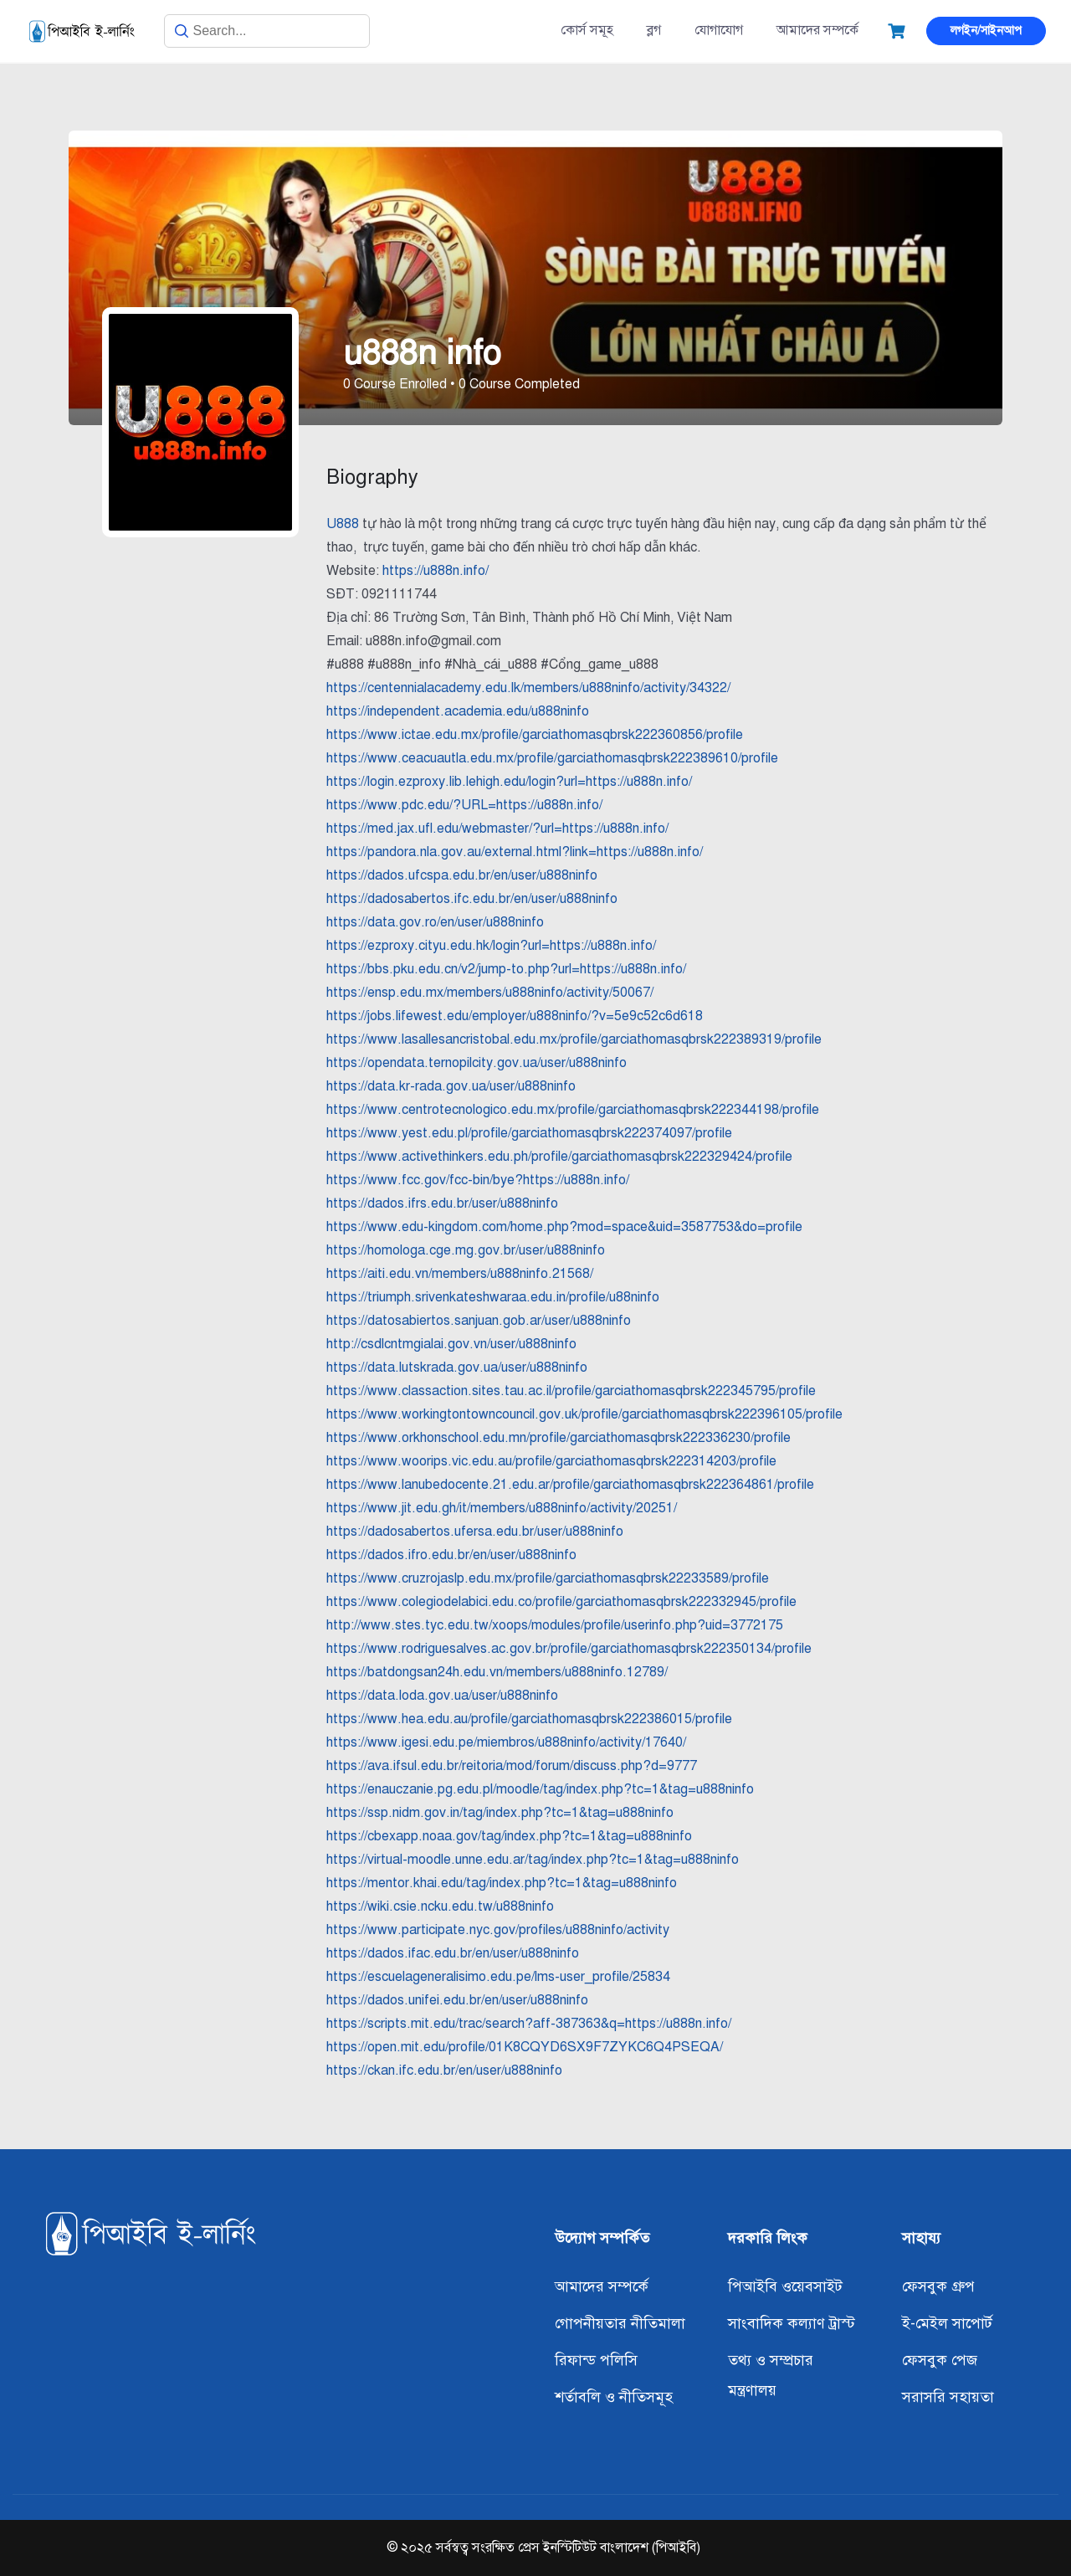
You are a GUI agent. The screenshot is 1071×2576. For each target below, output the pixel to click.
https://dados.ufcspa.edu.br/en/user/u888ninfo (461, 875)
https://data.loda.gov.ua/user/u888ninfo (442, 1695)
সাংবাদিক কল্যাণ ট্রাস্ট (791, 2323)
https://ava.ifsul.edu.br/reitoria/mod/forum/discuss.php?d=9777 (511, 1766)
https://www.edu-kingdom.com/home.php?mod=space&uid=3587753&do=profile (564, 1227)
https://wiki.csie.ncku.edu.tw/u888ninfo (440, 1906)
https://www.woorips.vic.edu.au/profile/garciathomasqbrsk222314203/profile (551, 1461)
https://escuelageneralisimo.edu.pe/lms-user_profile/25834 (498, 1976)
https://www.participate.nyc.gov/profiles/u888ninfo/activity (497, 1930)
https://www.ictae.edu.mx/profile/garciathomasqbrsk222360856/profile (534, 734)
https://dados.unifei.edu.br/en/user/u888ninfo (457, 2000)
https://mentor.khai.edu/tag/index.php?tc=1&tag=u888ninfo (501, 1883)
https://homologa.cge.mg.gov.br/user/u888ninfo (465, 1250)
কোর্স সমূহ (587, 30)
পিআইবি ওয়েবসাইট (785, 2286)
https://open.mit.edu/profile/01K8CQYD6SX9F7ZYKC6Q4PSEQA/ (524, 2047)
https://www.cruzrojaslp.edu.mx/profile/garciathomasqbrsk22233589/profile (547, 1578)
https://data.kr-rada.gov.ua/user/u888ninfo (451, 1086)
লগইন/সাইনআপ (986, 30)
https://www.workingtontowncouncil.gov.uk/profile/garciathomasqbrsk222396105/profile (584, 1414)
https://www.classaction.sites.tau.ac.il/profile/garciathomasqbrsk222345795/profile (571, 1391)
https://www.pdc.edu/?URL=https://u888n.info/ (464, 805)
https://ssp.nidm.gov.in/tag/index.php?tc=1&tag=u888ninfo (500, 1812)
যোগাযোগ (718, 30)
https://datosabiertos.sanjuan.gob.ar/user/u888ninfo (478, 1320)
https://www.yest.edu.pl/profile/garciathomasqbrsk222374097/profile (529, 1133)
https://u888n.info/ (435, 570)
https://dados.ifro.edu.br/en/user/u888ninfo (451, 1555)
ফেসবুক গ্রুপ (938, 2286)
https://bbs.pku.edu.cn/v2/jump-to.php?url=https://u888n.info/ (506, 969)
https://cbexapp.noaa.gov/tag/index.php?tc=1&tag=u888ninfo (509, 1836)
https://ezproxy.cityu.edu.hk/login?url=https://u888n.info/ (491, 945)
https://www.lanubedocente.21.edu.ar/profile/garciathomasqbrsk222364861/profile (570, 1484)
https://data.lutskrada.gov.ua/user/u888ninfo (456, 1367)
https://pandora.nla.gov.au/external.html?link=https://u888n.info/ (514, 852)
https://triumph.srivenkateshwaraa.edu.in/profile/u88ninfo (492, 1297)
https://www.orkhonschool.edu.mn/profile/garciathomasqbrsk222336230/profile (558, 1437)
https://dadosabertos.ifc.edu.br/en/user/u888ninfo (471, 898)
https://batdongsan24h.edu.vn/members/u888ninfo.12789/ (497, 1672)
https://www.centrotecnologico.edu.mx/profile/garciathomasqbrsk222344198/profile (572, 1109)
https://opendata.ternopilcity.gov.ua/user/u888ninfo (476, 1063)
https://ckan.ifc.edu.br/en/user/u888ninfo (444, 2070)
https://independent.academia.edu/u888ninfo (457, 711)
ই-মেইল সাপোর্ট (947, 2323)
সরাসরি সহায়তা (948, 2397)
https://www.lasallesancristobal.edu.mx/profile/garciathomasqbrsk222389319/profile (574, 1039)
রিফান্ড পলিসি (596, 2360)
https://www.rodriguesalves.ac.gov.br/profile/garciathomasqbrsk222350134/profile (569, 1648)
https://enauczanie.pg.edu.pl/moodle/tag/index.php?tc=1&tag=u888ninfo (540, 1789)
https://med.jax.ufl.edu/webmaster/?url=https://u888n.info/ (497, 828)
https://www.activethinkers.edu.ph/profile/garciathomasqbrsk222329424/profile (559, 1156)
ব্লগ (654, 30)
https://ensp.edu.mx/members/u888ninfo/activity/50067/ (489, 992)
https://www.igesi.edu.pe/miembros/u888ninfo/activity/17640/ (506, 1742)
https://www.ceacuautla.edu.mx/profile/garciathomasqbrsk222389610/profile (552, 758)
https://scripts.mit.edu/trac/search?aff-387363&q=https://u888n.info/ (528, 2023)
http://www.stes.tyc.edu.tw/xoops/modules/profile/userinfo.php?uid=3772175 (554, 1625)
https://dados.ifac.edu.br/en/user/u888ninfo (452, 1953)
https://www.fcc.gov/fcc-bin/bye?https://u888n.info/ (477, 1180)
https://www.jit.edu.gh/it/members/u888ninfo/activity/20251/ (501, 1508)
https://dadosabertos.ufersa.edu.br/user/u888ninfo (474, 1531)
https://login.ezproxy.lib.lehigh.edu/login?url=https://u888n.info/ (509, 781)
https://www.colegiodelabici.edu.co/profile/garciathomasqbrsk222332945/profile (561, 1601)
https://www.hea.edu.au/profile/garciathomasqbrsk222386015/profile (529, 1719)
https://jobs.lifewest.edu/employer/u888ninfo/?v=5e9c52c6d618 (514, 1016)
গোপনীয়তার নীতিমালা (620, 2323)
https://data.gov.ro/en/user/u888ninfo (435, 922)
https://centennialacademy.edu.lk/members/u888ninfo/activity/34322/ (528, 688)
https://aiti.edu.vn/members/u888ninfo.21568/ (459, 1273)
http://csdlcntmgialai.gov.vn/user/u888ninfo (451, 1344)
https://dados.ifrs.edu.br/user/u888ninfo (442, 1203)
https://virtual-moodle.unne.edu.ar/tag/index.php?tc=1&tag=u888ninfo (532, 1859)
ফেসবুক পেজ (939, 2360)
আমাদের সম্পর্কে (817, 30)
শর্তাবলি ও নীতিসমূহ (614, 2397)
